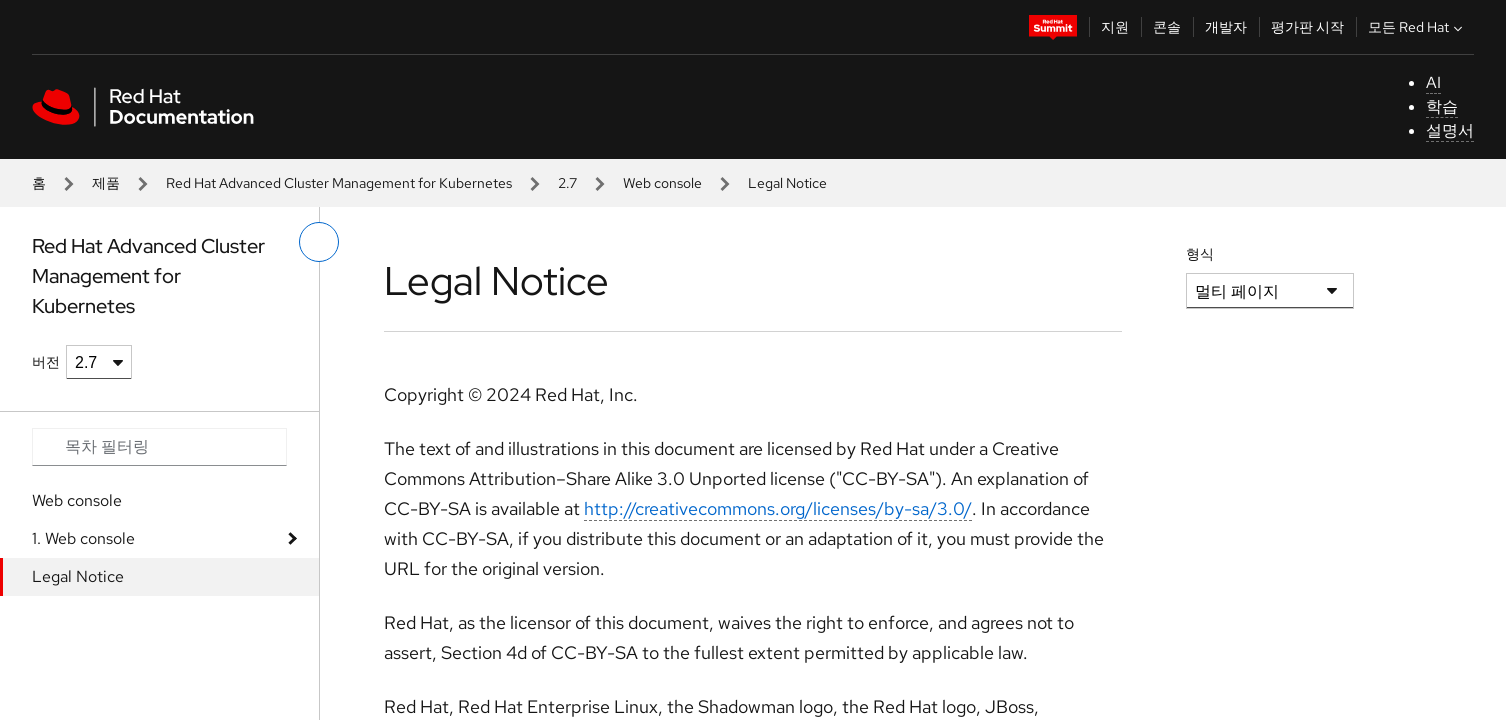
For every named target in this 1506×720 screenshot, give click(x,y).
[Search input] (159, 447)
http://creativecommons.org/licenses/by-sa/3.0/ (778, 508)
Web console (662, 183)
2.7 (567, 183)
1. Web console (83, 538)
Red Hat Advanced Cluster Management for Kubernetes (339, 183)
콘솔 (1167, 27)
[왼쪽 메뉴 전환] (319, 242)
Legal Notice (78, 576)
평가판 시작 (1307, 27)
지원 (1115, 27)
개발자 (1226, 27)
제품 (106, 183)
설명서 (1450, 130)
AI (1433, 82)
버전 (46, 362)
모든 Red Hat (1417, 27)
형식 (1200, 254)
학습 (1442, 106)
